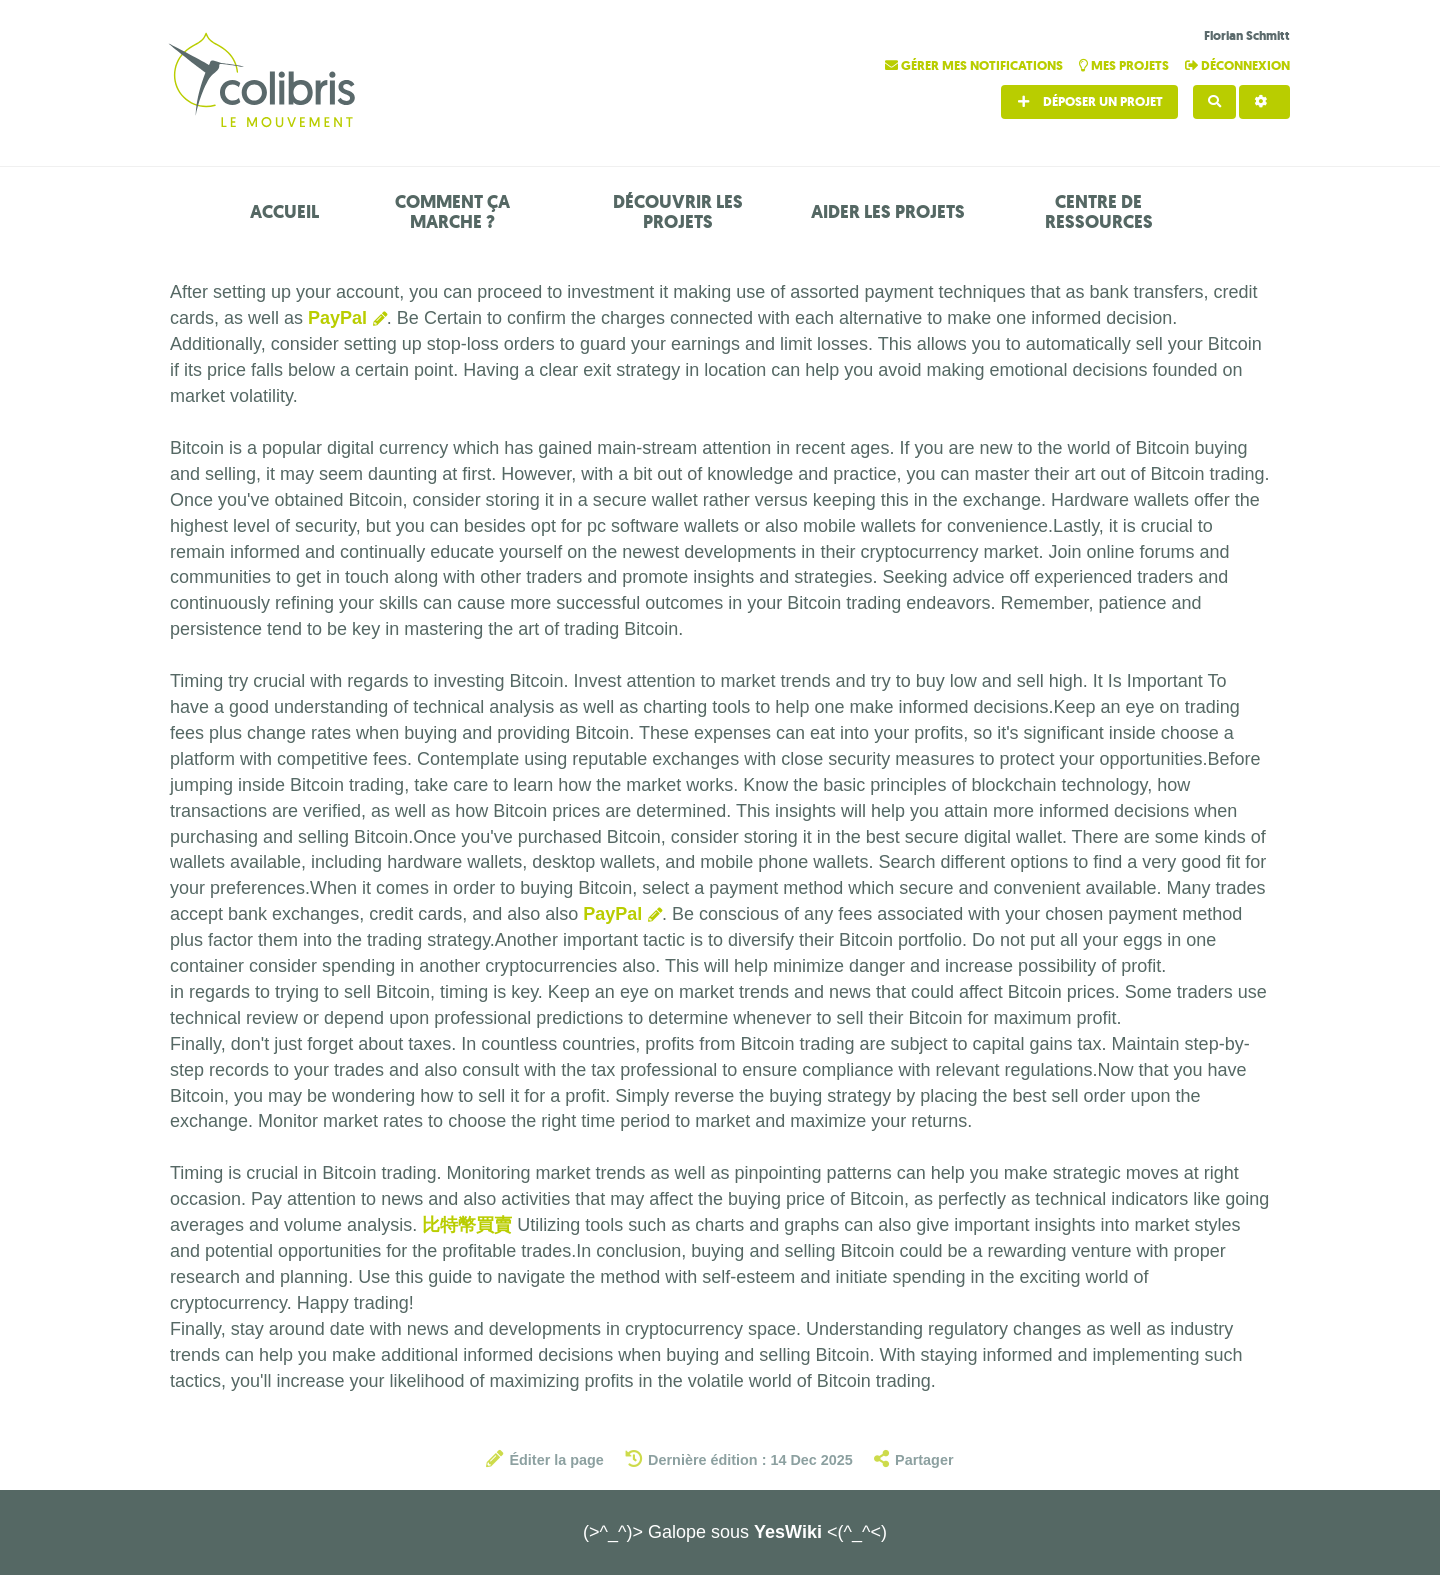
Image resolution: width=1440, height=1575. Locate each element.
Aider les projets (888, 212)
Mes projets (1125, 65)
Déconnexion (1237, 65)
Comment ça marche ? (452, 212)
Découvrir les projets (678, 212)
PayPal (337, 318)
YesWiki (788, 1532)
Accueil (284, 212)
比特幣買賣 (467, 1225)
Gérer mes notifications (975, 65)
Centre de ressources (1099, 212)
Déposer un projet (1089, 101)
